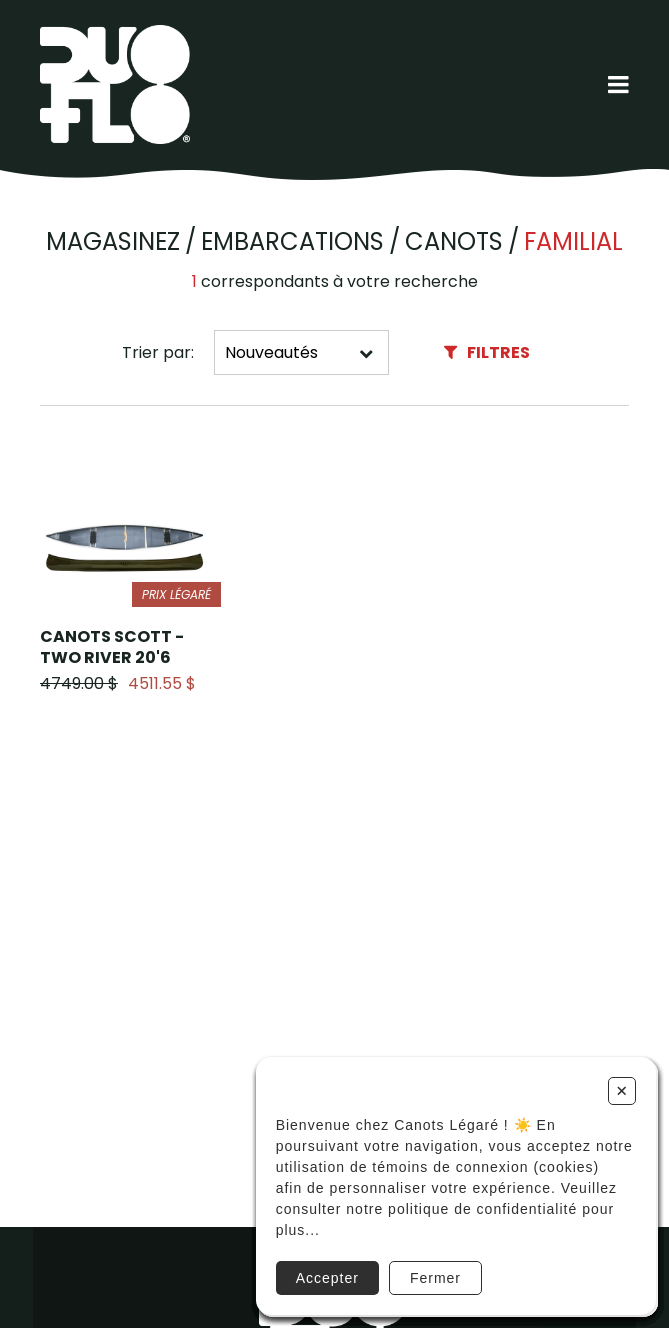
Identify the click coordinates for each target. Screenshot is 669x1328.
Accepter (327, 1278)
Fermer (435, 1278)
